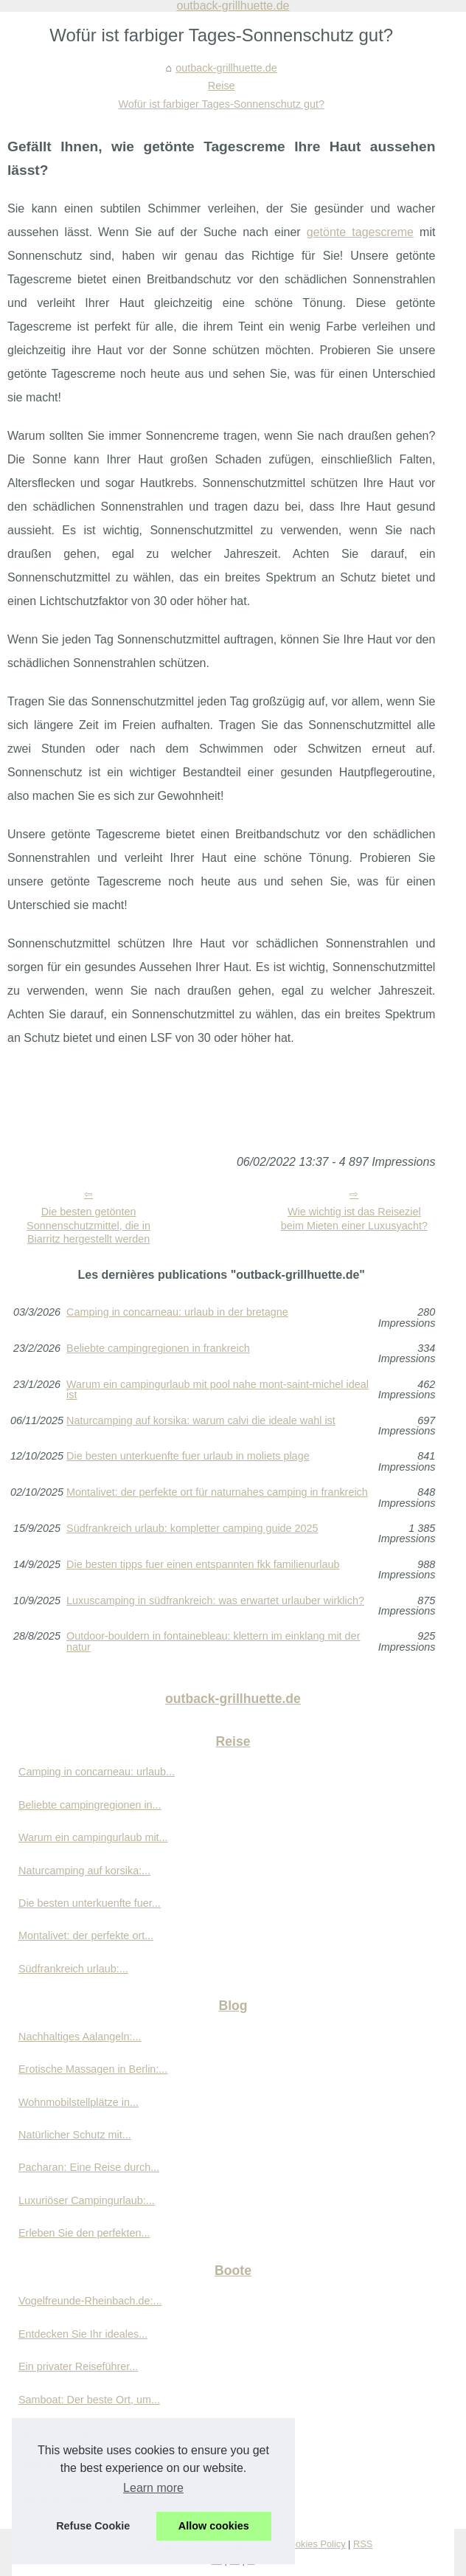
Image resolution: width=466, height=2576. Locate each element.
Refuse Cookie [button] (93, 2526)
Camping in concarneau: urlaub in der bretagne (177, 1312)
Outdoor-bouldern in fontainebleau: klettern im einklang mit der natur (213, 1641)
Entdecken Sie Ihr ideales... (82, 2334)
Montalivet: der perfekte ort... (85, 1935)
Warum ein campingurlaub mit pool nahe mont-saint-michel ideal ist (217, 1390)
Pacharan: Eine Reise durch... (88, 2167)
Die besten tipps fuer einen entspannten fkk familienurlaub (202, 1564)
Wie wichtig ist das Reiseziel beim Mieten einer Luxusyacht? (354, 1219)
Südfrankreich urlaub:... (73, 1969)
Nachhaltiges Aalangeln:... (79, 2037)
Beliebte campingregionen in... (89, 1805)
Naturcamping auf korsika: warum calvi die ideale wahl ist (200, 1420)
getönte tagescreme (360, 232)
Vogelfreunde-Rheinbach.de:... (89, 2301)
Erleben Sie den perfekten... (84, 2233)
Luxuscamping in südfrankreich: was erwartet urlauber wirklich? (215, 1600)
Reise (221, 85)
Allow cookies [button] (213, 2526)
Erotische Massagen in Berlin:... (92, 2069)
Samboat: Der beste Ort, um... (89, 2400)
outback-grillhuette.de (226, 68)
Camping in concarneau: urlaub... (96, 1772)
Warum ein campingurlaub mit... (93, 1837)
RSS (362, 2543)
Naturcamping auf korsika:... (84, 1870)
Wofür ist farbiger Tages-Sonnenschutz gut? (221, 104)
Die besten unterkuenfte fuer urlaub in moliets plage (188, 1456)
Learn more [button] (153, 2488)
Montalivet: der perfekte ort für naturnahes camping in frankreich (217, 1492)
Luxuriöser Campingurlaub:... (86, 2200)
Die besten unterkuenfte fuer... (89, 1903)
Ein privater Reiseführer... (78, 2366)
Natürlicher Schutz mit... (74, 2135)
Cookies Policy (315, 2543)
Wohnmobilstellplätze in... (78, 2102)
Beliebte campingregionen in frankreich (158, 1348)
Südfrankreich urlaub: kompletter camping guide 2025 (192, 1528)
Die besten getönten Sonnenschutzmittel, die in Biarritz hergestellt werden (88, 1225)
